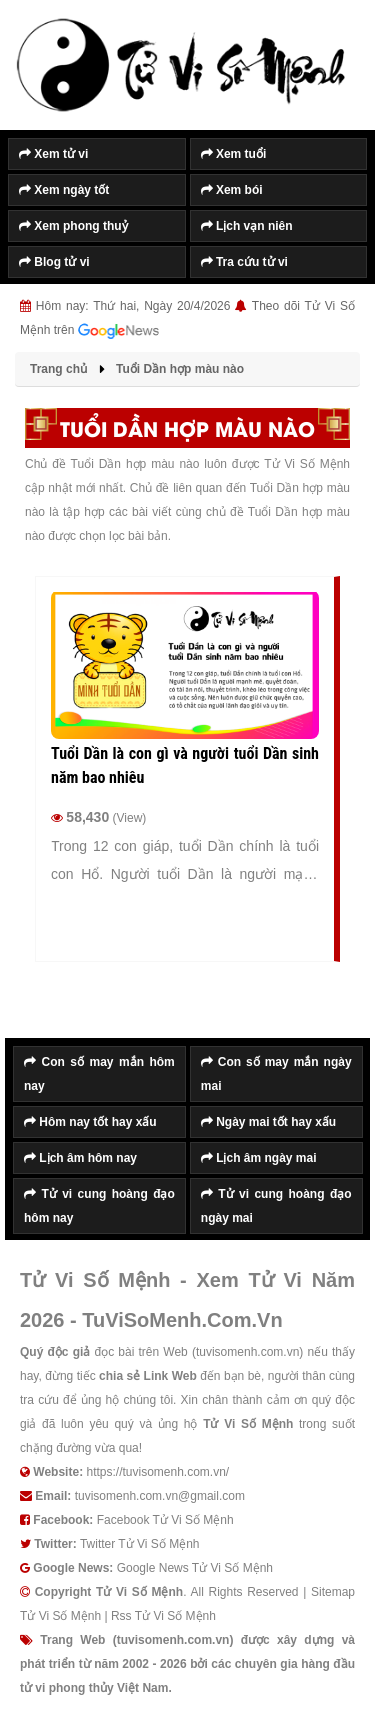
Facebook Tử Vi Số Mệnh (165, 1520)
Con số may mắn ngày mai (276, 1074)
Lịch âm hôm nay (80, 1158)
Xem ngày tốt (64, 190)
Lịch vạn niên (247, 226)
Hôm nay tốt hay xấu (90, 1122)
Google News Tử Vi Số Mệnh (195, 1568)
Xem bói (232, 190)
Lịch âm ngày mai (259, 1158)
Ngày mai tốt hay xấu (268, 1122)
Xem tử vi (53, 154)
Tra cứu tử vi (244, 262)
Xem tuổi (234, 154)
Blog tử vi (54, 262)
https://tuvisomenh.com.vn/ (157, 1472)
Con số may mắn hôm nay (99, 1074)
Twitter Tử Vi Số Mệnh (140, 1544)
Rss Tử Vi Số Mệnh (163, 1616)
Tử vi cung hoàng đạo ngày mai (276, 1206)
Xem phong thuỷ (73, 226)
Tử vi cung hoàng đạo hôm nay (99, 1206)
